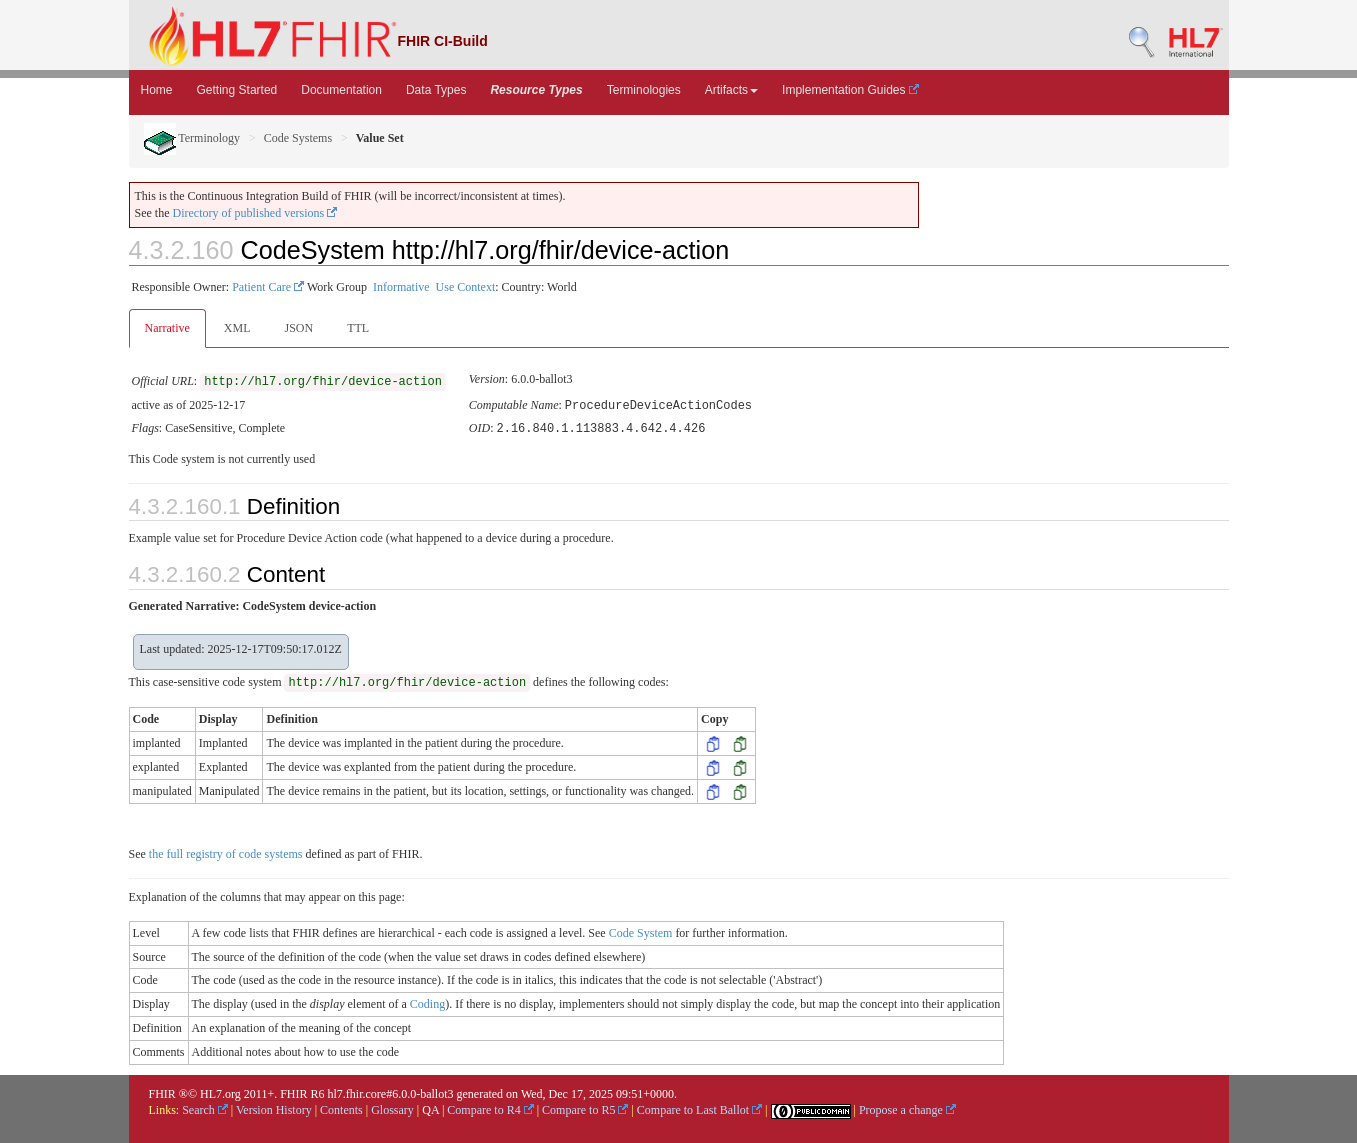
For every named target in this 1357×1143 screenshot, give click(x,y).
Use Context (466, 287)
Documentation (341, 90)
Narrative (167, 328)
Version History (274, 1108)
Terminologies (644, 90)
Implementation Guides (850, 90)
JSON (298, 328)
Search (205, 1108)
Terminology (192, 138)
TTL (358, 328)
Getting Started (237, 90)
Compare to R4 (490, 1108)
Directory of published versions (255, 213)
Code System (641, 931)
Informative (401, 287)
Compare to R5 (585, 1108)
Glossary (392, 1108)
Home (157, 90)
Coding (427, 1002)
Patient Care (268, 287)
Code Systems (298, 138)
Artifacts (731, 90)
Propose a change (907, 1108)
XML (237, 328)
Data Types (436, 90)
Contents (341, 1108)
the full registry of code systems (226, 852)
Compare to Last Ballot (699, 1108)
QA (430, 1108)
